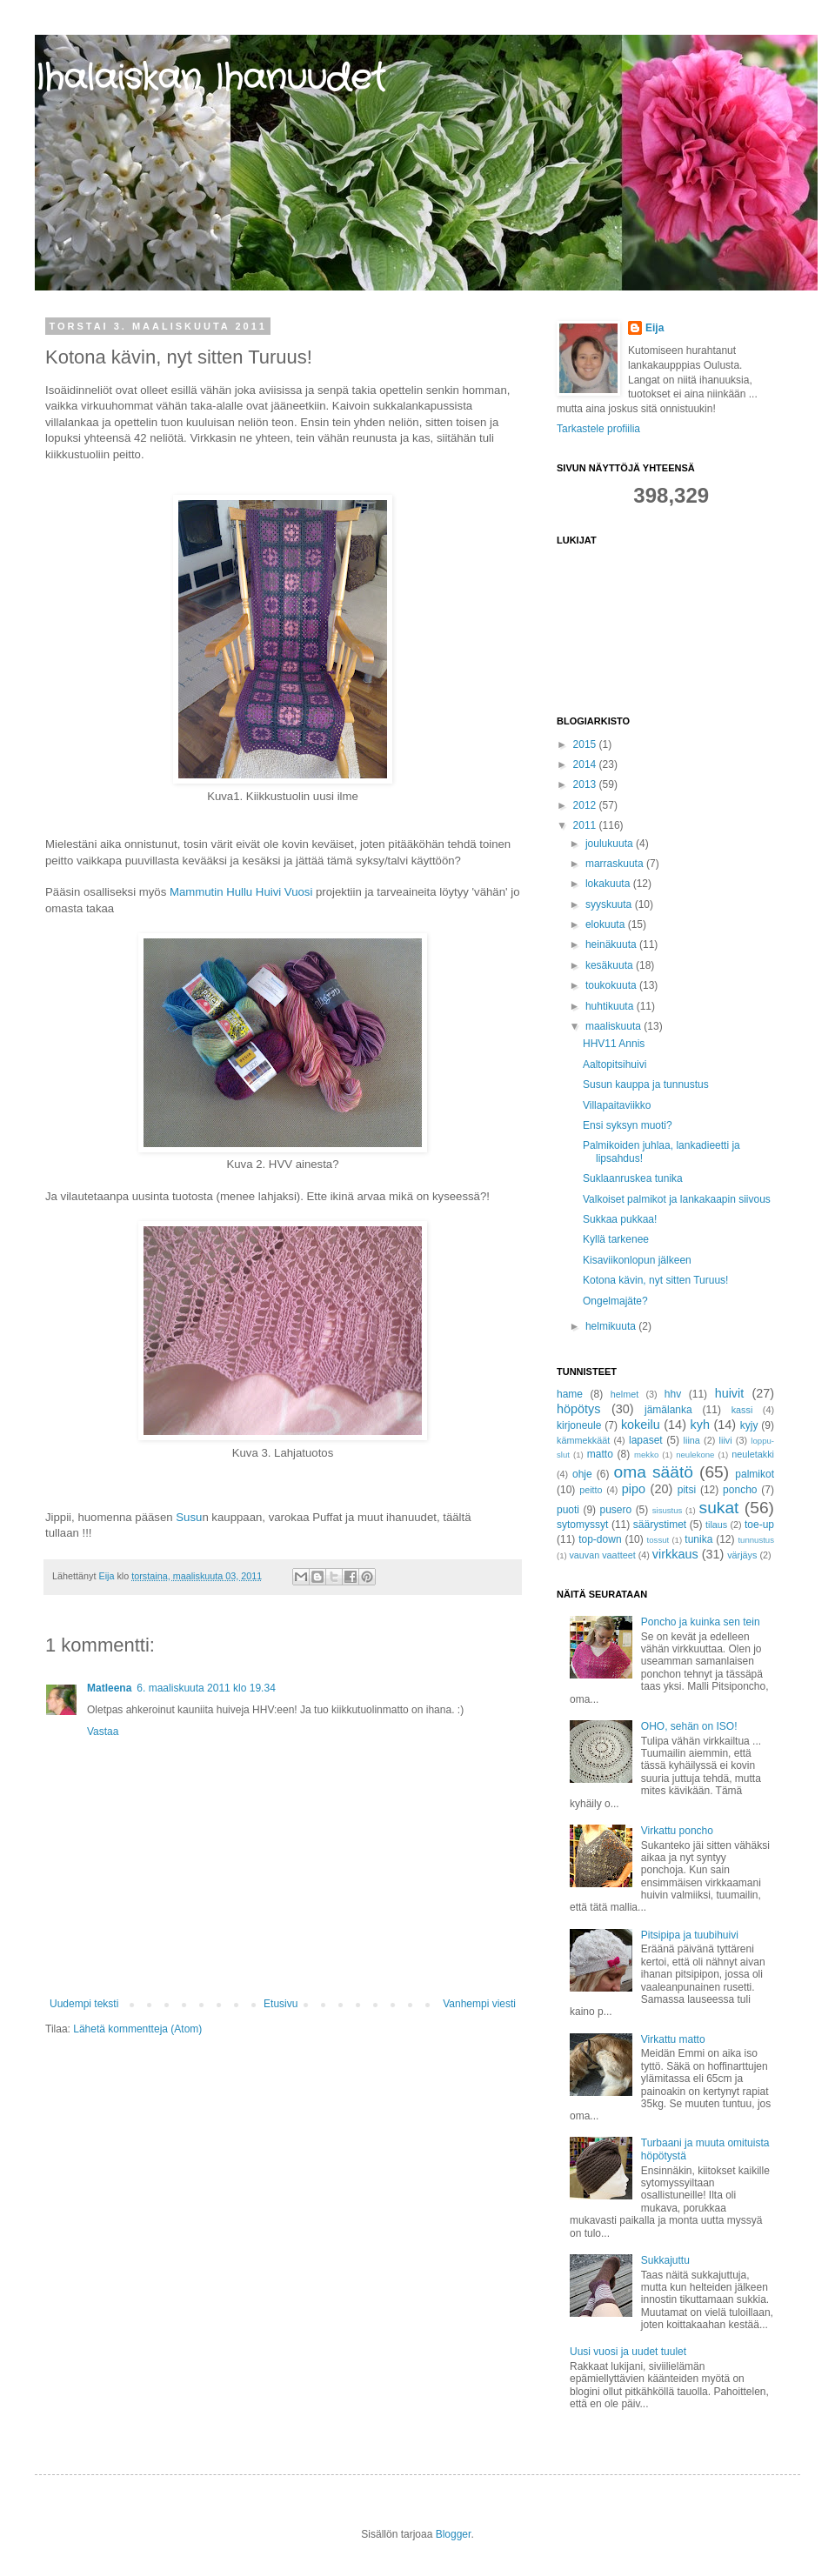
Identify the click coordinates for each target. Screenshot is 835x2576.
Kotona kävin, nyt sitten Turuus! (655, 1280)
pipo (633, 1489)
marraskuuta (615, 864)
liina (692, 1440)
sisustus (667, 1510)
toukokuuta (612, 985)
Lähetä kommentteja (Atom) (137, 2029)
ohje (582, 1474)
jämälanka (668, 1410)
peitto (590, 1490)
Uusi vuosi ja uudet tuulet (628, 2352)
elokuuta (606, 924)
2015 (586, 744)
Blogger (453, 2534)
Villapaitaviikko (617, 1105)
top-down (599, 1539)
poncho (740, 1490)
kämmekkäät (583, 1440)
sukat (719, 1507)
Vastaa (102, 1731)
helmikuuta (611, 1326)
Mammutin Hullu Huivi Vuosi (241, 891)
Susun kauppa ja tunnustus (646, 1084)
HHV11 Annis (614, 1044)
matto (600, 1454)
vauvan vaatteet (602, 1555)
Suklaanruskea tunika (633, 1178)
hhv (673, 1394)
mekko (646, 1454)
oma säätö (653, 1472)
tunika (698, 1539)
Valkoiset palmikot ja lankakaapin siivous (677, 1199)
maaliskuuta (614, 1026)
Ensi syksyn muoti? (627, 1125)
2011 (586, 825)
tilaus (716, 1524)
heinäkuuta (612, 944)
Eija (654, 328)
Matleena (109, 1688)
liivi (725, 1440)
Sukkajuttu (665, 2260)
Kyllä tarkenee (616, 1239)
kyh (700, 1424)
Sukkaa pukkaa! (620, 1219)
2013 (586, 784)
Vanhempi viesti (479, 2004)
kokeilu (640, 1424)
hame (570, 1394)
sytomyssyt (582, 1524)
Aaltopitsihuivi (614, 1064)
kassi (742, 1410)
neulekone (695, 1454)
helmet (624, 1394)
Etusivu (280, 2004)
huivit (730, 1393)
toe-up (759, 1524)
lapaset (646, 1440)
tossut (658, 1540)
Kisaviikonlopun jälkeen (637, 1260)
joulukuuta (610, 844)
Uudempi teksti (84, 2004)
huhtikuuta (611, 1006)
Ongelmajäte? (615, 1301)
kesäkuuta (610, 965)
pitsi (687, 1490)
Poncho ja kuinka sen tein (700, 1622)
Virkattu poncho (677, 1831)
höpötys (578, 1409)
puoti (568, 1510)
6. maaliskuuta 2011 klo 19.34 (206, 1688)
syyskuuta (610, 904)
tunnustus (756, 1540)
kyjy (749, 1425)
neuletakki (752, 1454)
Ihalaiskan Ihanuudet (210, 78)
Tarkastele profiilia (598, 429)
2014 (586, 764)
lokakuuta (609, 884)
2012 (586, 805)
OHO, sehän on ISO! (689, 1726)
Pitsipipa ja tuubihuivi (689, 1935)
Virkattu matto (673, 2039)
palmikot (754, 1474)
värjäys (742, 1555)
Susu (189, 1517)
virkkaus (675, 1554)
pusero (616, 1510)
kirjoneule (579, 1425)
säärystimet (659, 1524)
